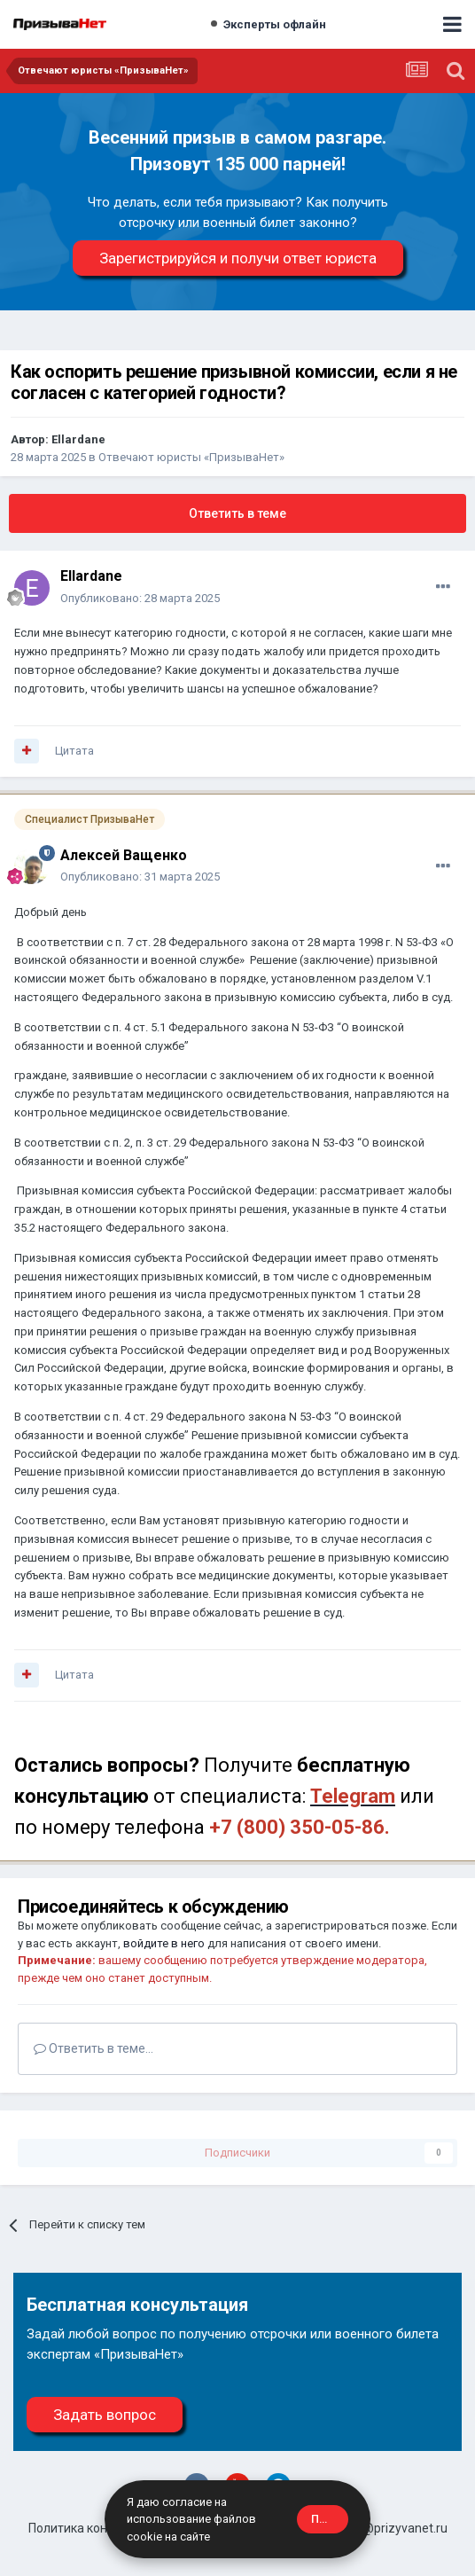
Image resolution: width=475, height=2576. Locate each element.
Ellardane (78, 439)
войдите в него (164, 1943)
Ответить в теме (237, 513)
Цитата (74, 750)
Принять (329, 2518)
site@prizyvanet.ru (395, 2528)
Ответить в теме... (93, 2048)
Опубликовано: (140, 598)
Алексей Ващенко (123, 855)
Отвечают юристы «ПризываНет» (191, 457)
